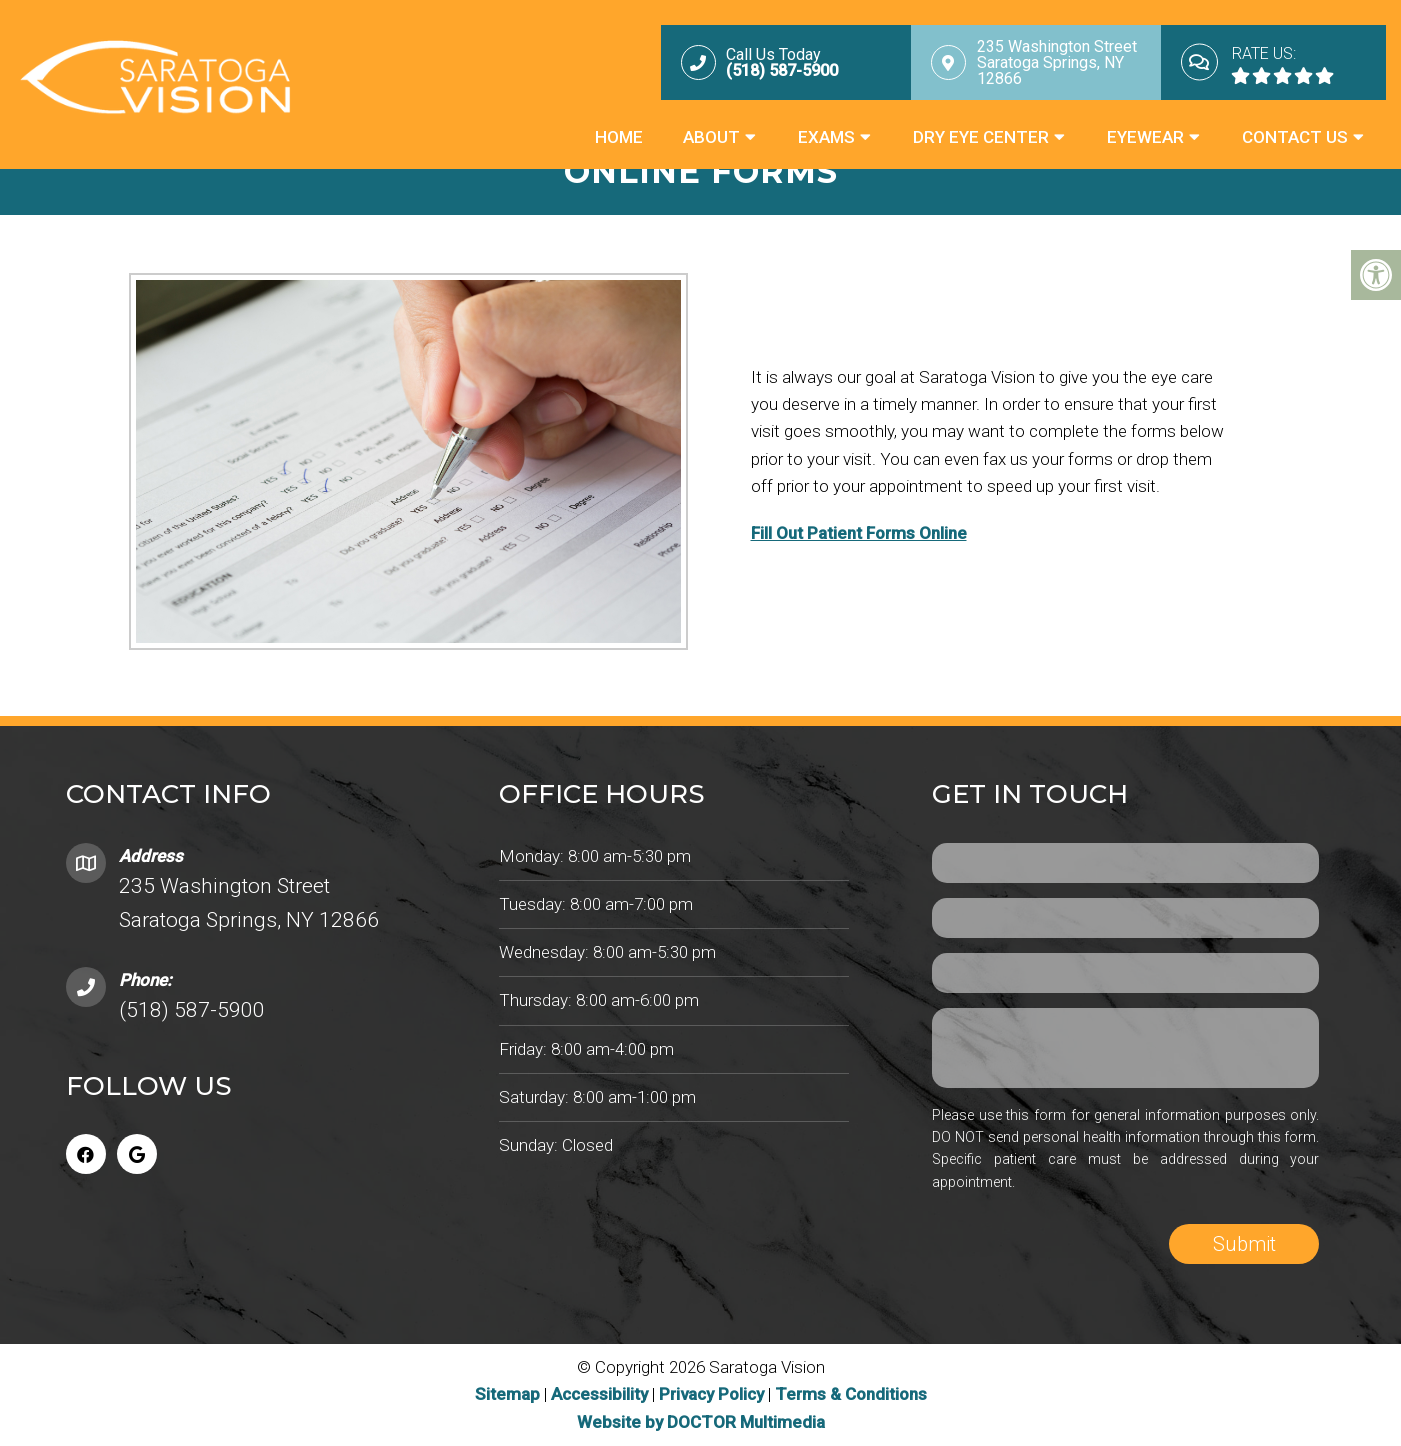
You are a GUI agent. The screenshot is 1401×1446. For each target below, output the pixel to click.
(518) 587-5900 (192, 1010)
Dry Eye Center (981, 137)
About (711, 137)
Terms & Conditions (851, 1394)
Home (619, 137)
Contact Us (1295, 137)
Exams (826, 137)
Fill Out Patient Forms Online (859, 533)
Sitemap (507, 1394)
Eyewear (1145, 137)
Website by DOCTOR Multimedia (701, 1422)
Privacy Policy (713, 1394)
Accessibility (599, 1394)
